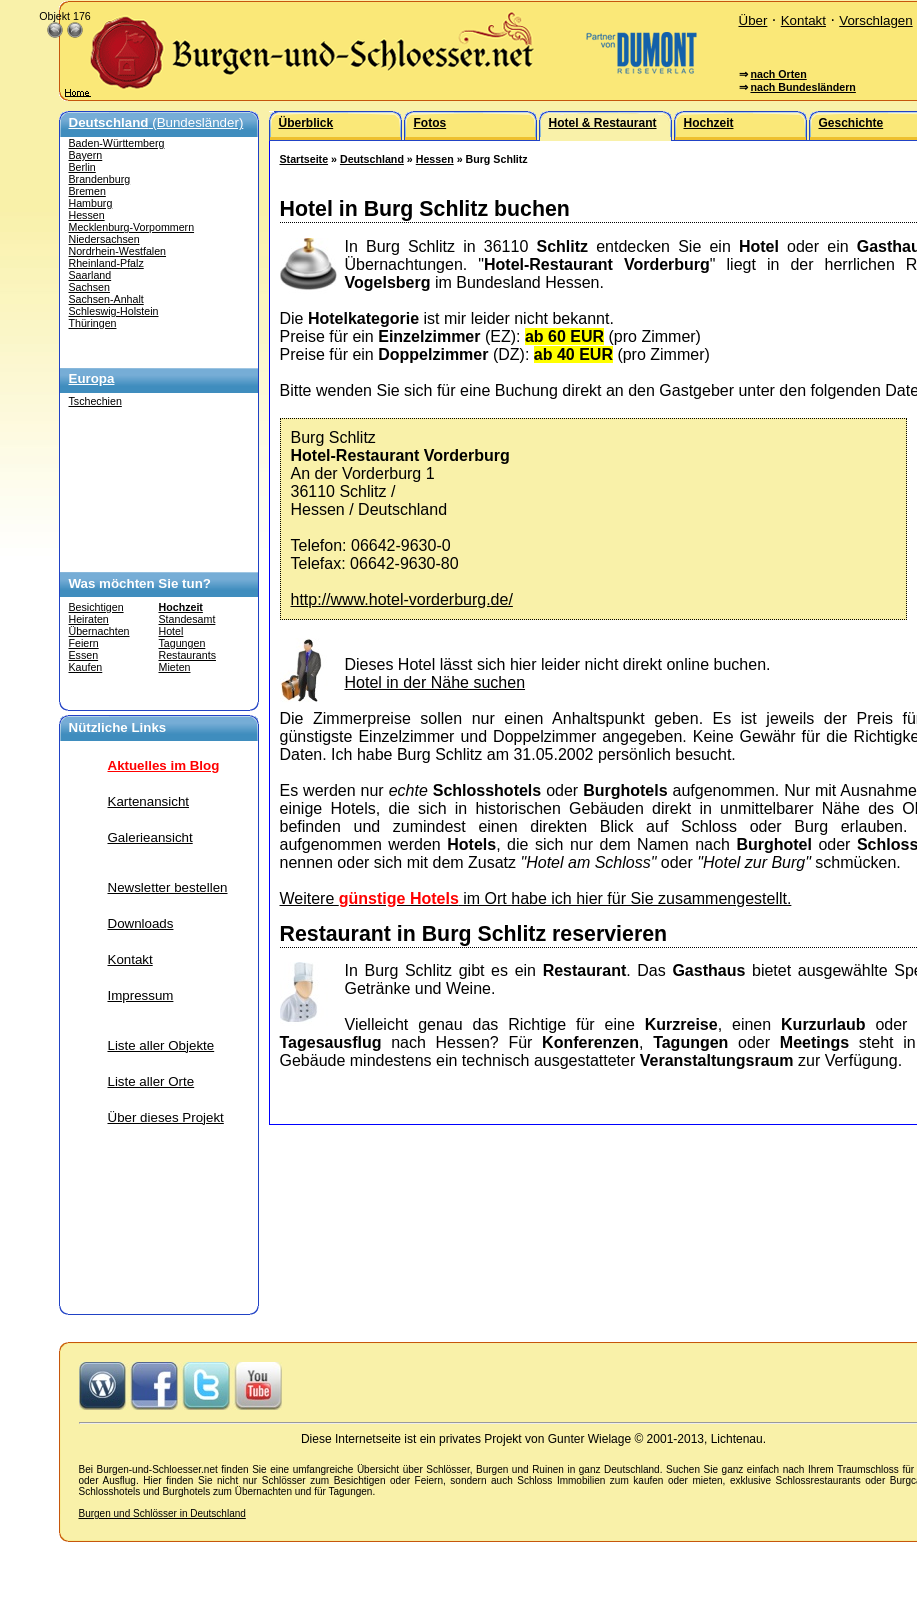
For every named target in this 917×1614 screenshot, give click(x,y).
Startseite (304, 159)
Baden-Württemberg (117, 143)
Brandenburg (100, 179)
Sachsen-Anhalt (106, 299)
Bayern (86, 155)
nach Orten (778, 74)
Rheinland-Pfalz (106, 263)
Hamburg (91, 203)
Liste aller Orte (151, 1081)
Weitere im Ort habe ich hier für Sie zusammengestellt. (536, 898)
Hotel (171, 631)
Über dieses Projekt (166, 1117)
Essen (84, 655)
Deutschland (372, 159)
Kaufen (86, 667)
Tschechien (95, 401)
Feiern (84, 643)
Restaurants (187, 655)
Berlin (82, 167)
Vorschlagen (875, 20)
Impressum (141, 995)
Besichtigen (96, 607)
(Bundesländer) (156, 122)
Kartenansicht (149, 801)
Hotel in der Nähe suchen (435, 682)
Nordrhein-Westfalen (118, 251)
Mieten (175, 667)
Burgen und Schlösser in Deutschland (162, 1513)
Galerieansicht (150, 837)
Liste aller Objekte (161, 1045)
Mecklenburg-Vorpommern (132, 227)
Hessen (87, 215)
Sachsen (89, 287)
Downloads (141, 923)
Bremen (87, 191)
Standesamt (187, 619)
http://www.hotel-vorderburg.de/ (402, 599)
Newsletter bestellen (168, 887)
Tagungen (182, 643)
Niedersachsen (104, 239)
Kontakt (803, 20)
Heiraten (89, 619)
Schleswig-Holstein (114, 311)
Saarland (90, 275)
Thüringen (93, 323)
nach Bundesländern (802, 87)
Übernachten (99, 631)
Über (753, 20)
